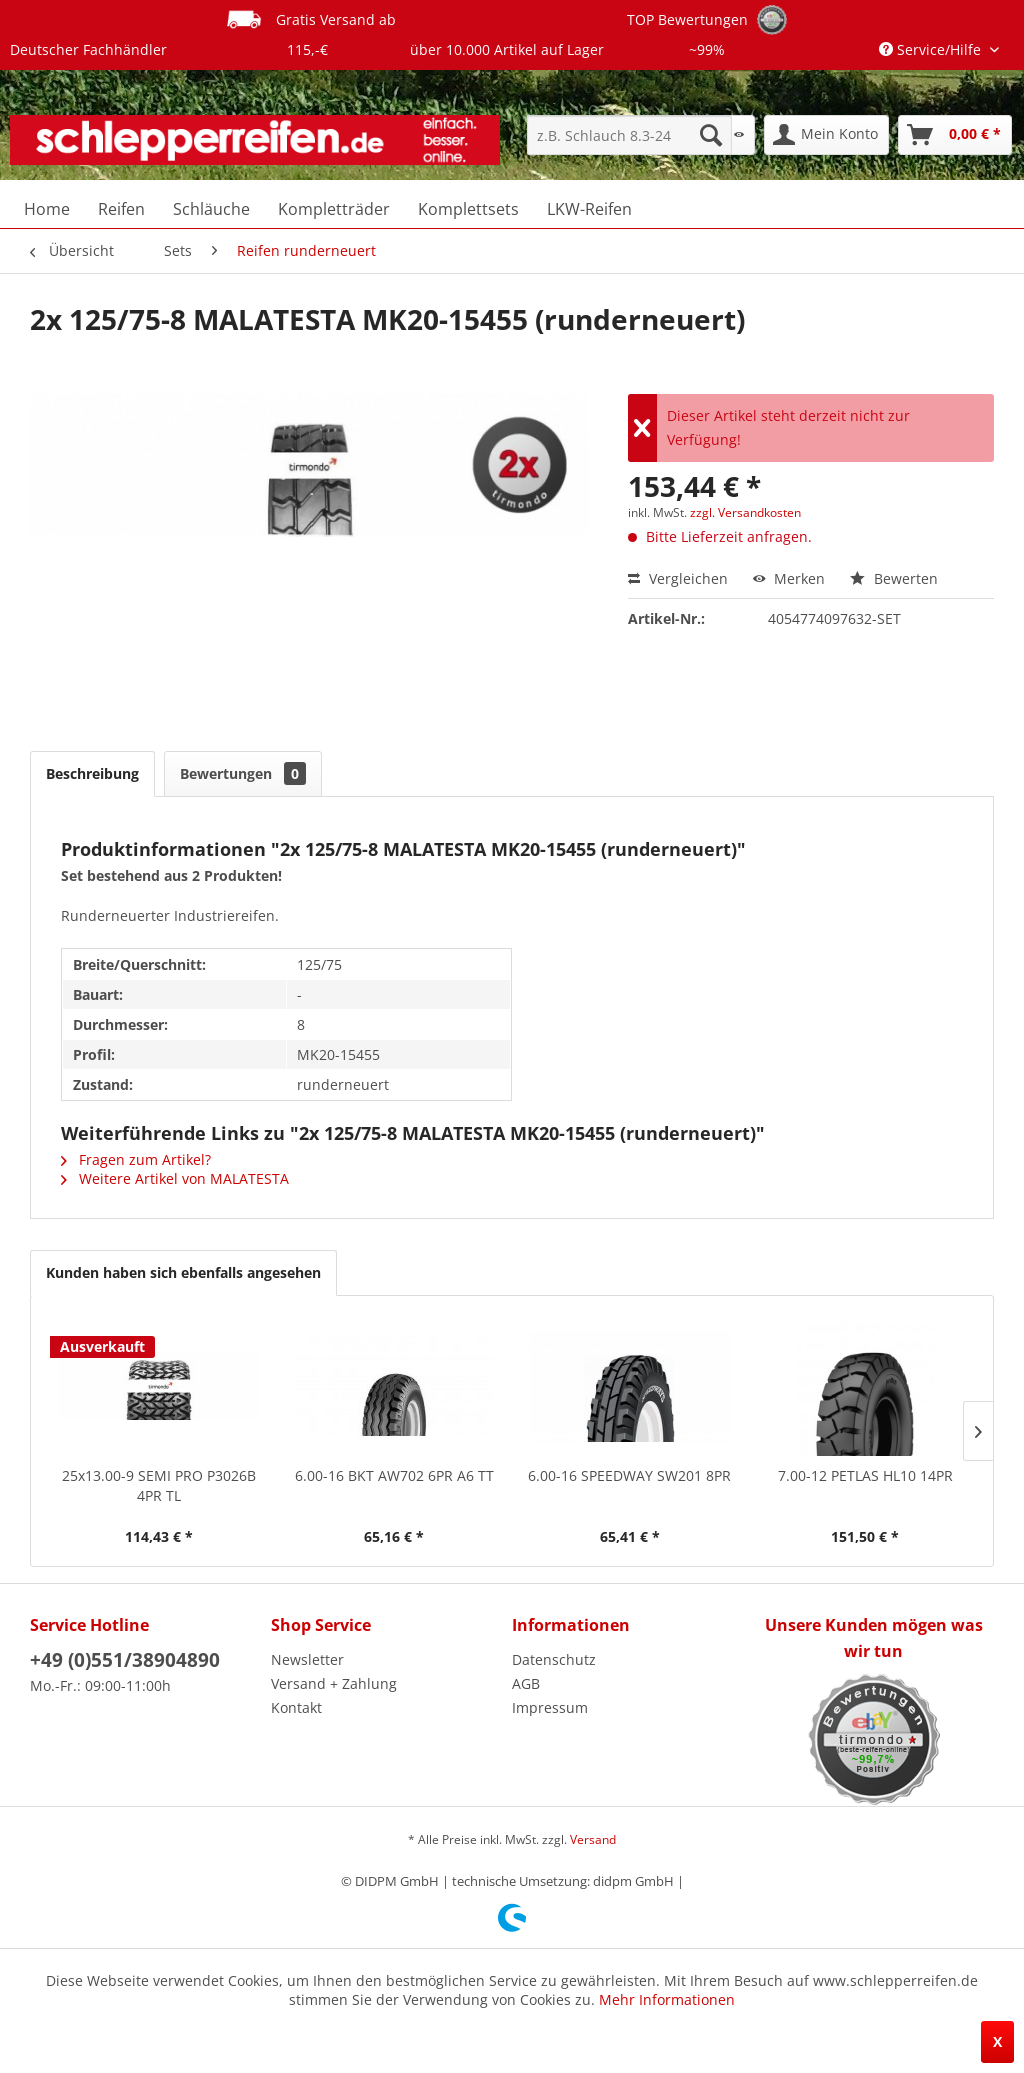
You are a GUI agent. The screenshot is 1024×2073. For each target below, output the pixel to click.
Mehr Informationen (667, 1999)
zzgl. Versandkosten (745, 512)
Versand (593, 1839)
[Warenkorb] (955, 135)
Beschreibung (92, 773)
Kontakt (296, 1707)
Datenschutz (554, 1659)
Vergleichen (678, 578)
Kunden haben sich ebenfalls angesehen (183, 1272)
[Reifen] (121, 209)
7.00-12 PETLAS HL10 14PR (865, 1475)
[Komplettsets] (468, 209)
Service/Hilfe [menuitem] (932, 49)
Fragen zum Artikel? (136, 1159)
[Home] (47, 209)
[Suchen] (711, 135)
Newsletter (307, 1659)
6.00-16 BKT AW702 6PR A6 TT (394, 1475)
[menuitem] (629, 135)
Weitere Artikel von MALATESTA (175, 1178)
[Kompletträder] (334, 209)
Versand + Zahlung (334, 1683)
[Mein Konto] (826, 135)
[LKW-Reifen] (589, 209)
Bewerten (894, 578)
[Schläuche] (211, 209)
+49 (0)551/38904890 (125, 1660)
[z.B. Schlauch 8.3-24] (629, 135)
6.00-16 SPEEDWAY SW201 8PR (629, 1475)
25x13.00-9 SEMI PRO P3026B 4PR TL (159, 1485)
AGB (526, 1683)
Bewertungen (243, 773)
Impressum (550, 1707)
